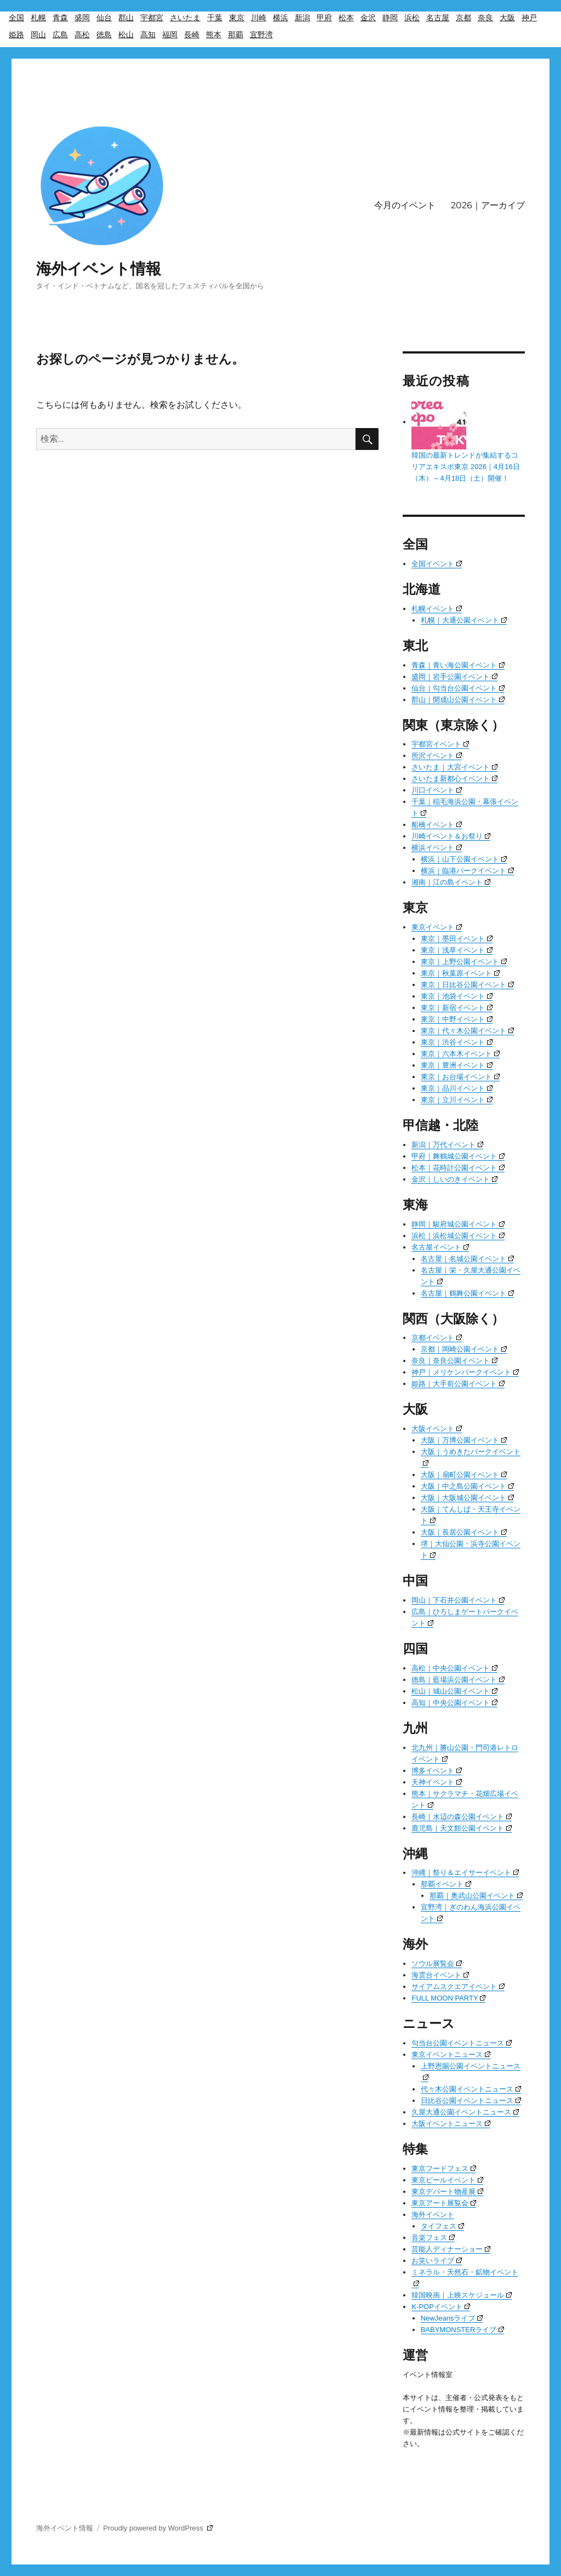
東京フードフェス (443, 2168)
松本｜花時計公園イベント (458, 1168)
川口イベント (436, 790)
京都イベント (436, 1337)
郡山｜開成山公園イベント (458, 700)
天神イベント (436, 1782)
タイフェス (442, 2226)
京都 (463, 17)
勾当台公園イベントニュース (461, 2043)
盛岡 (82, 17)
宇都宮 (151, 17)
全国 (16, 17)
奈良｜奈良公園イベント (454, 1361)
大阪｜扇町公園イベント (464, 1475)
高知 (148, 34)
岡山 (38, 34)
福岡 (170, 34)
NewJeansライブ (452, 2318)
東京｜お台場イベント (460, 1077)
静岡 (390, 17)
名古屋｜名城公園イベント (467, 1259)
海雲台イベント (440, 1975)
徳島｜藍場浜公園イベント (458, 1679)
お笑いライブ (436, 2260)
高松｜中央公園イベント (454, 1668)
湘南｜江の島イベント (450, 882)
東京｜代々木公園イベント (467, 1031)
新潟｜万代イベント (447, 1145)
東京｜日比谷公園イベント (467, 985)
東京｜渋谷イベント (457, 1042)
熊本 (213, 34)
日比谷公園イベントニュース (471, 2100)
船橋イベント (436, 824)
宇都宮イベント (440, 744)
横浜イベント (436, 848)
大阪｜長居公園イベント (464, 1532)
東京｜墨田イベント (457, 938)
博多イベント (436, 1770)
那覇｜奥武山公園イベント (476, 1895)
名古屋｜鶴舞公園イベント (467, 1293)
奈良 (485, 17)
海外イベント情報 (98, 268)
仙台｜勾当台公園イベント (458, 688)
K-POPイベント (440, 2307)
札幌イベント (436, 609)
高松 (82, 34)
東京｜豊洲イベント (457, 1065)
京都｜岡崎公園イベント (464, 1349)
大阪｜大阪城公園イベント (467, 1498)
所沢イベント (436, 755)
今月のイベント (405, 205)
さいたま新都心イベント (454, 778)
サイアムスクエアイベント (458, 1986)
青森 (60, 17)
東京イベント (436, 927)
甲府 (324, 17)
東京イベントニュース (450, 2054)
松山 (126, 34)
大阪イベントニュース (450, 2123)
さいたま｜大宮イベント (454, 767)
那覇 (235, 34)
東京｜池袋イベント (457, 996)
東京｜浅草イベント (457, 950)
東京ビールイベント (447, 2180)
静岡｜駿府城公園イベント (458, 1224)
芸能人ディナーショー (450, 2249)
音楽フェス (433, 2237)
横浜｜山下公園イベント (464, 859)
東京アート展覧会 (443, 2203)
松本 (346, 17)
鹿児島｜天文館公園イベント (461, 1828)
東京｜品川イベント (457, 1088)
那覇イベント (446, 1884)
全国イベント (436, 564)
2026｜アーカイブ (488, 205)
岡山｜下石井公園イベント (458, 1600)
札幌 (38, 17)
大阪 (507, 17)
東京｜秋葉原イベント (460, 973)
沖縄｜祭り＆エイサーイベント (465, 1872)
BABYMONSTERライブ (463, 2330)
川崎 (258, 17)
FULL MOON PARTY (448, 1998)
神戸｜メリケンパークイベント (465, 1372)
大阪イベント (436, 1428)
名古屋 (437, 17)
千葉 (214, 17)
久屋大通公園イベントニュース (465, 2112)
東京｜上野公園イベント (464, 962)
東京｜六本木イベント (460, 1054)
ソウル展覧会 (436, 1963)
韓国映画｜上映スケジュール (461, 2295)
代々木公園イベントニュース (471, 2089)
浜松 (412, 17)
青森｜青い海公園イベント (458, 665)
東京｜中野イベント (457, 1019)
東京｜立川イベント (457, 1100)
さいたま (185, 17)
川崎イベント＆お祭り (450, 836)
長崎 (191, 34)
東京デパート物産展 (447, 2191)
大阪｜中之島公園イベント (467, 1486)
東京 (236, 17)
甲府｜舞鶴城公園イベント (458, 1156)
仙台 (104, 17)
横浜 (280, 17)
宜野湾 (261, 34)
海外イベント (432, 2214)
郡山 (126, 17)
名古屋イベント (440, 1247)
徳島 (104, 34)
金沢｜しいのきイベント (454, 1179)
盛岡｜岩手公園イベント (454, 677)
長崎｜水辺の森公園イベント (461, 1817)
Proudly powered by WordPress (158, 2528)
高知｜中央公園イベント (454, 1703)
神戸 (529, 17)
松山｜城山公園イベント (454, 1691)
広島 (60, 34)
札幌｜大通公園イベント (464, 620)
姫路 (16, 34)
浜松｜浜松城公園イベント (458, 1236)
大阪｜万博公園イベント (464, 1440)
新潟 (302, 17)
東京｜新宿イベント (457, 1008)
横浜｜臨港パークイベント (467, 871)
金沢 (368, 17)
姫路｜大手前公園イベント (458, 1384)
